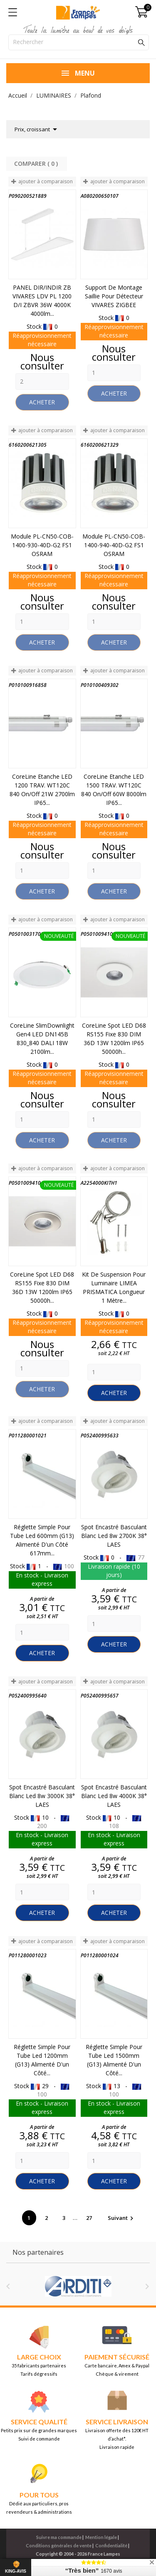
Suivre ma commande (59, 2537)
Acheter (42, 402)
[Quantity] (42, 381)
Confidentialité (111, 2545)
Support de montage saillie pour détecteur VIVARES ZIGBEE (114, 296)
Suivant (122, 2218)
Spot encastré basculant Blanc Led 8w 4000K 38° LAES (114, 1795)
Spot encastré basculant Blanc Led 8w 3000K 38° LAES (42, 1795)
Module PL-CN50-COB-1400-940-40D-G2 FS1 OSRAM (113, 545)
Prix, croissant (37, 129)
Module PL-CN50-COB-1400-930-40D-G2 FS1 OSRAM (42, 545)
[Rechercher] (78, 42)
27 (89, 2218)
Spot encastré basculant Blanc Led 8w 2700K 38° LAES (114, 1535)
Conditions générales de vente (59, 2545)
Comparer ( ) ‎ (36, 163)
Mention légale (101, 2537)
